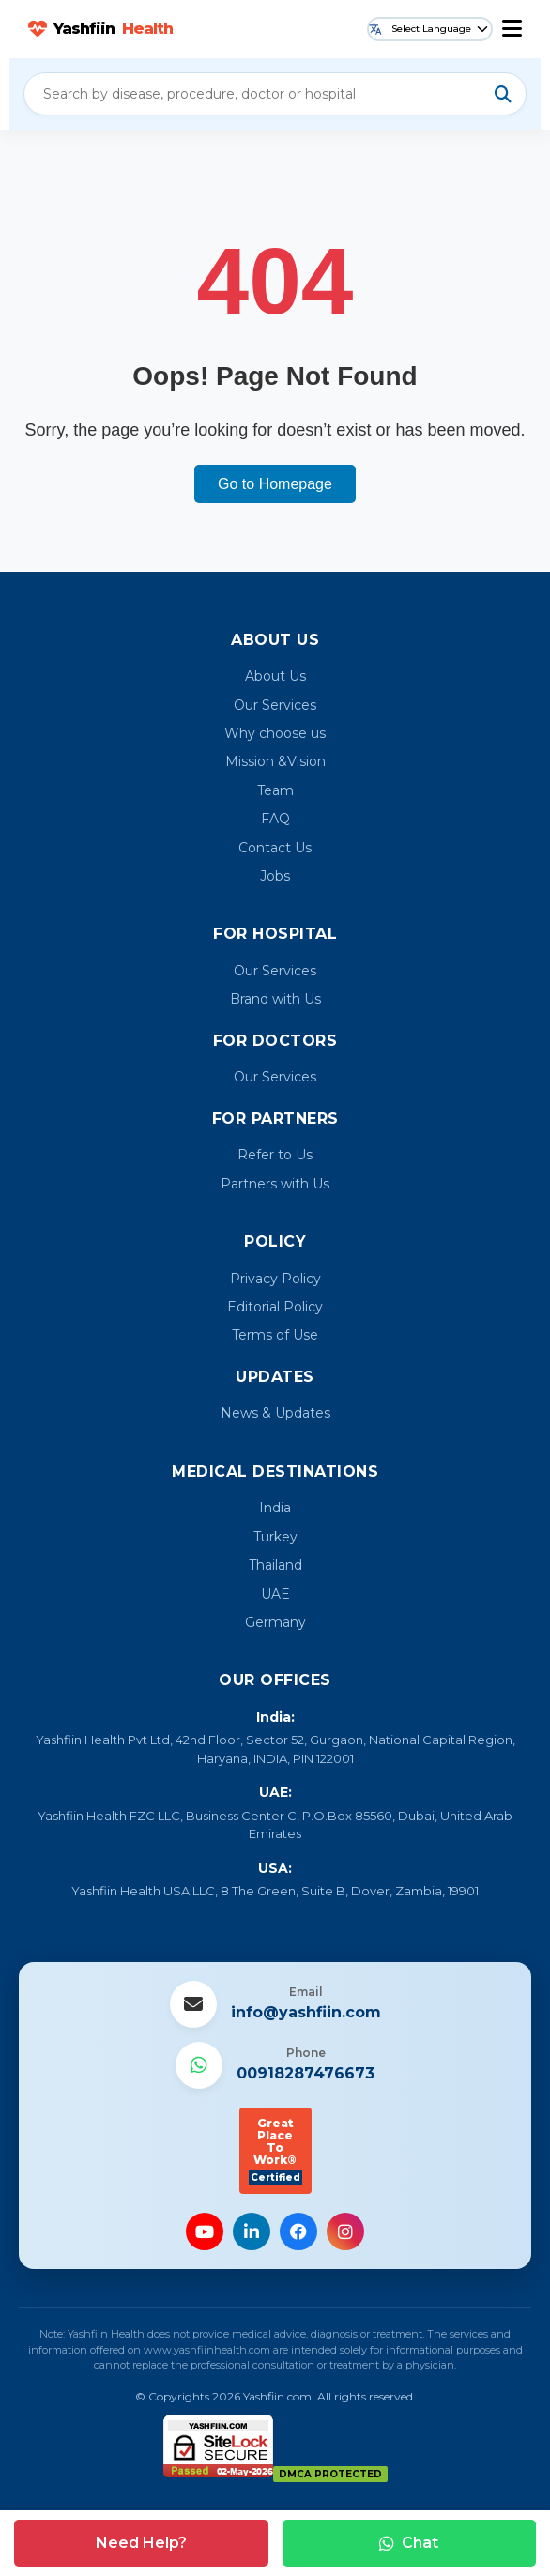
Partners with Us (275, 1183)
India (275, 1507)
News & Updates (275, 1412)
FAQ (275, 818)
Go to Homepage (275, 484)
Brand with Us (275, 998)
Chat (408, 2543)
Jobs (275, 875)
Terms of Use (275, 1334)
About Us (275, 675)
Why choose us (275, 733)
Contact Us (275, 847)
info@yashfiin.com (306, 2012)
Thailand (275, 1564)
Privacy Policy (275, 1278)
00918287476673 (305, 2073)
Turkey (275, 1536)
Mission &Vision (275, 761)
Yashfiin (100, 29)
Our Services (275, 705)
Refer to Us (275, 1154)
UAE (275, 1594)
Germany (275, 1622)
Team (275, 790)
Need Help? (141, 2543)
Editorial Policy (275, 1306)
